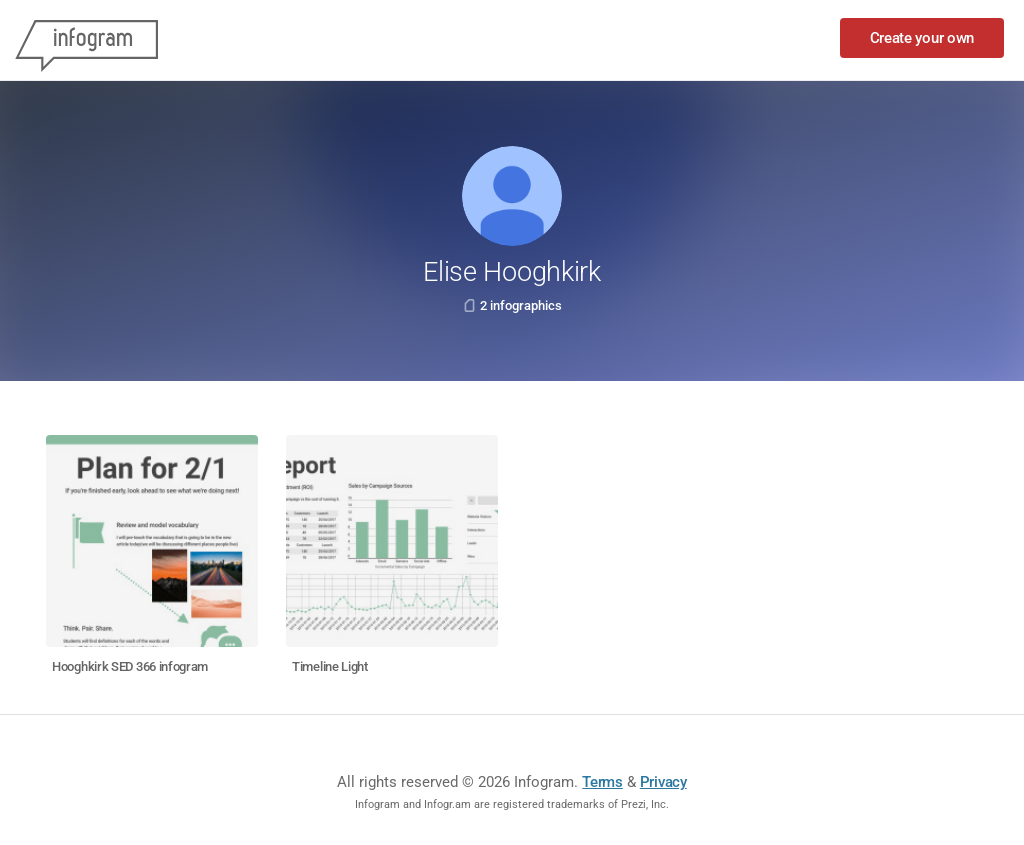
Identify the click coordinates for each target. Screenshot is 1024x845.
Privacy (663, 782)
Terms (602, 782)
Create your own (922, 38)
